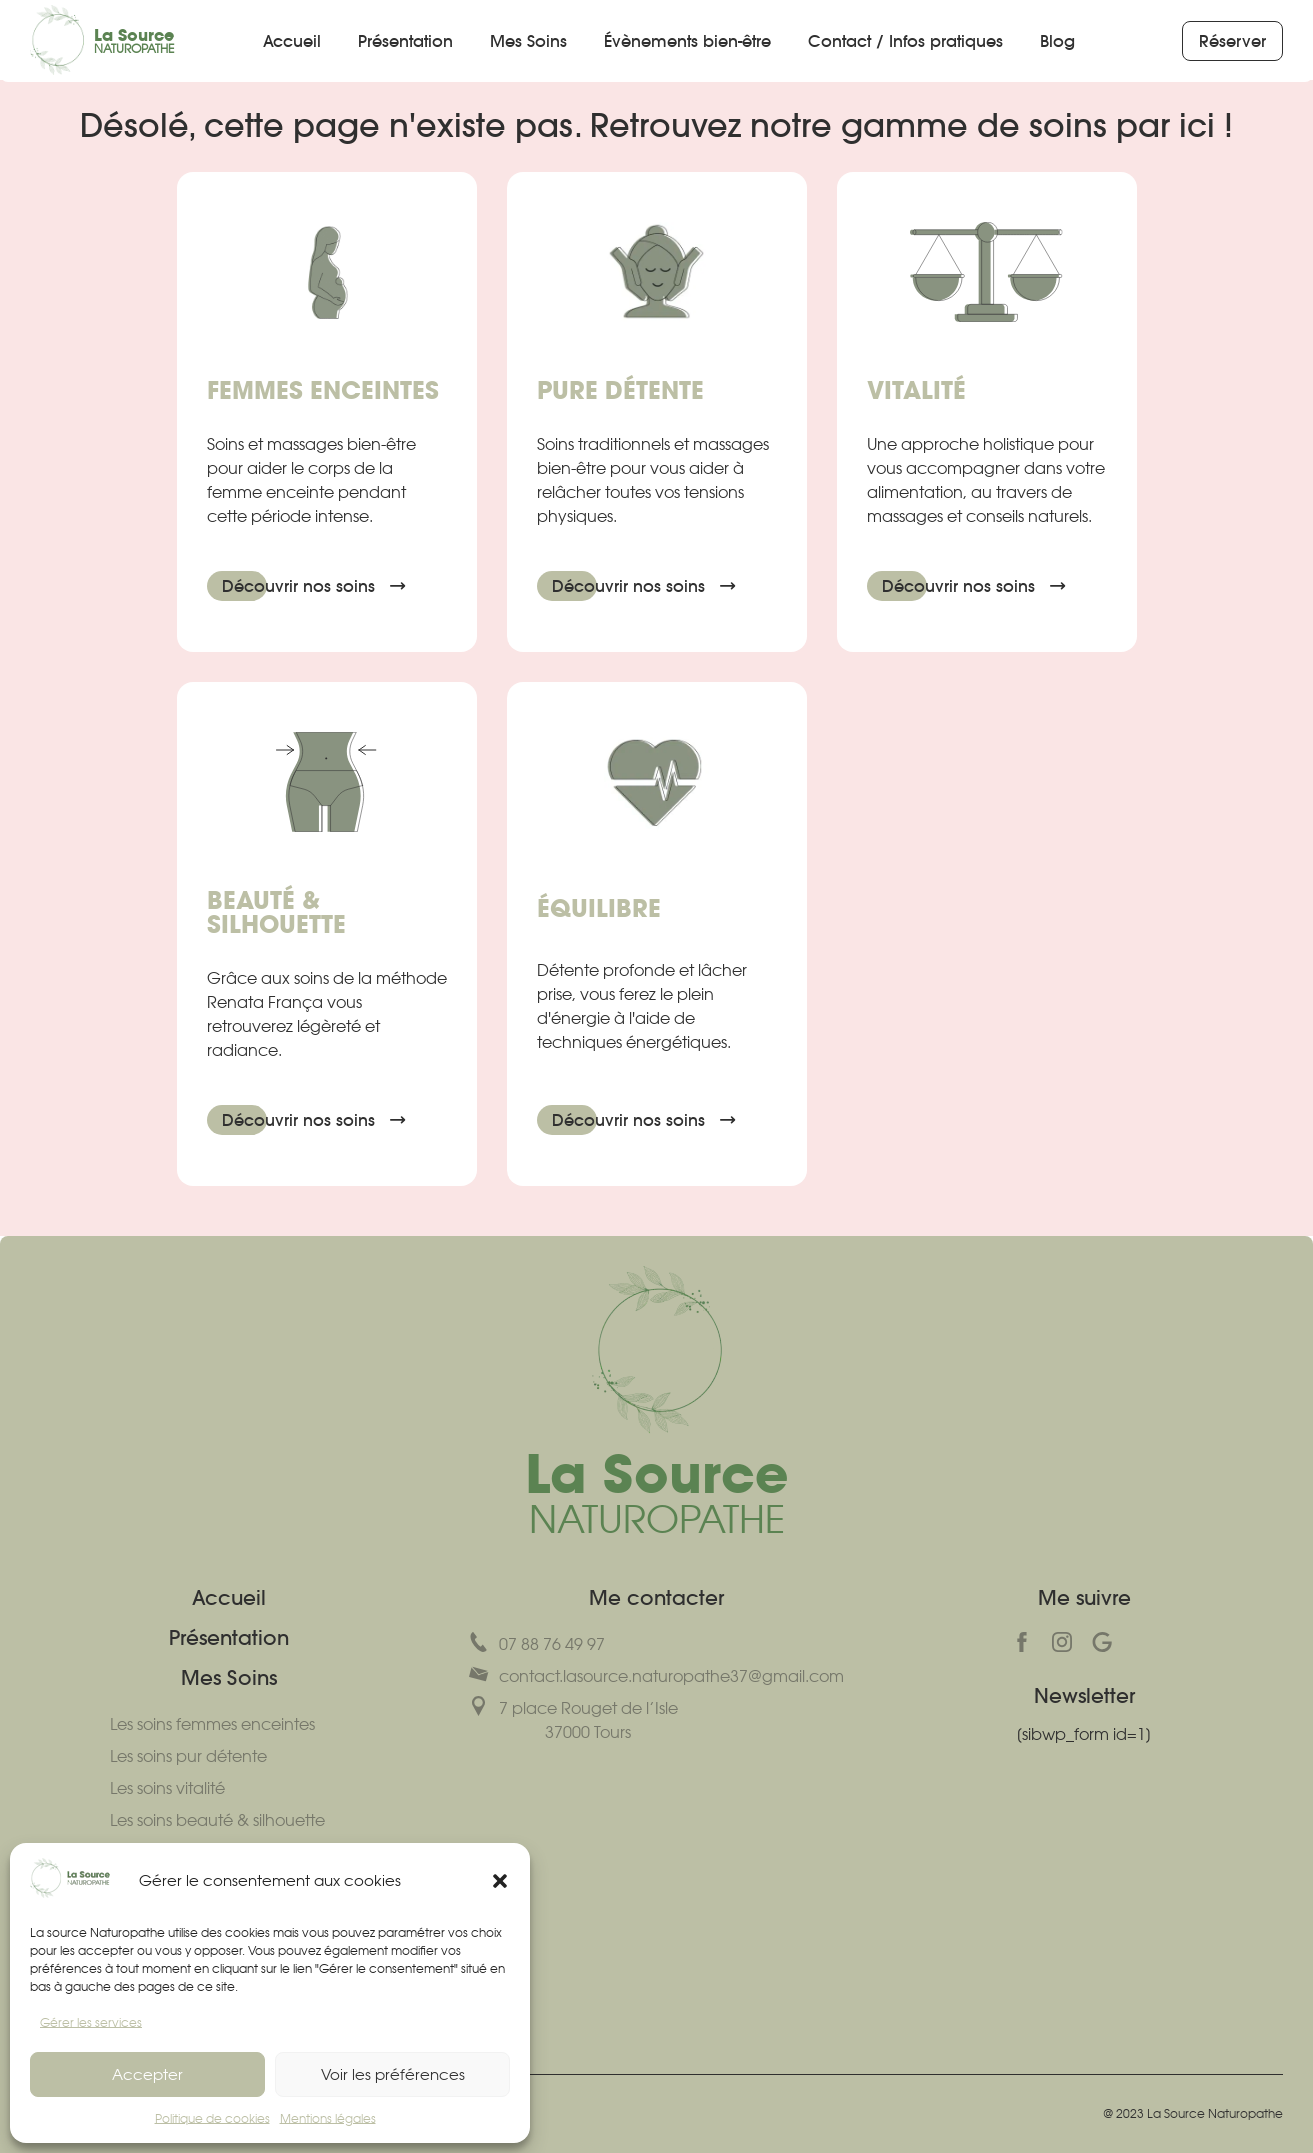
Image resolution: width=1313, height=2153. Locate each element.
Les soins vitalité (167, 1788)
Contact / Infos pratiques (905, 41)
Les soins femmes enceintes (212, 1724)
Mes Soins (528, 41)
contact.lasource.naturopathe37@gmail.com (656, 1675)
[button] (500, 1881)
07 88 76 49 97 (537, 1643)
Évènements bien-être (687, 41)
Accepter (147, 2074)
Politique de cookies (212, 2118)
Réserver (1241, 41)
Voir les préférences (393, 2074)
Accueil (292, 41)
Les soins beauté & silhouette (217, 1820)
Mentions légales (328, 2118)
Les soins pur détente (188, 1756)
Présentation (405, 41)
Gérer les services (91, 2022)
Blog (1057, 41)
